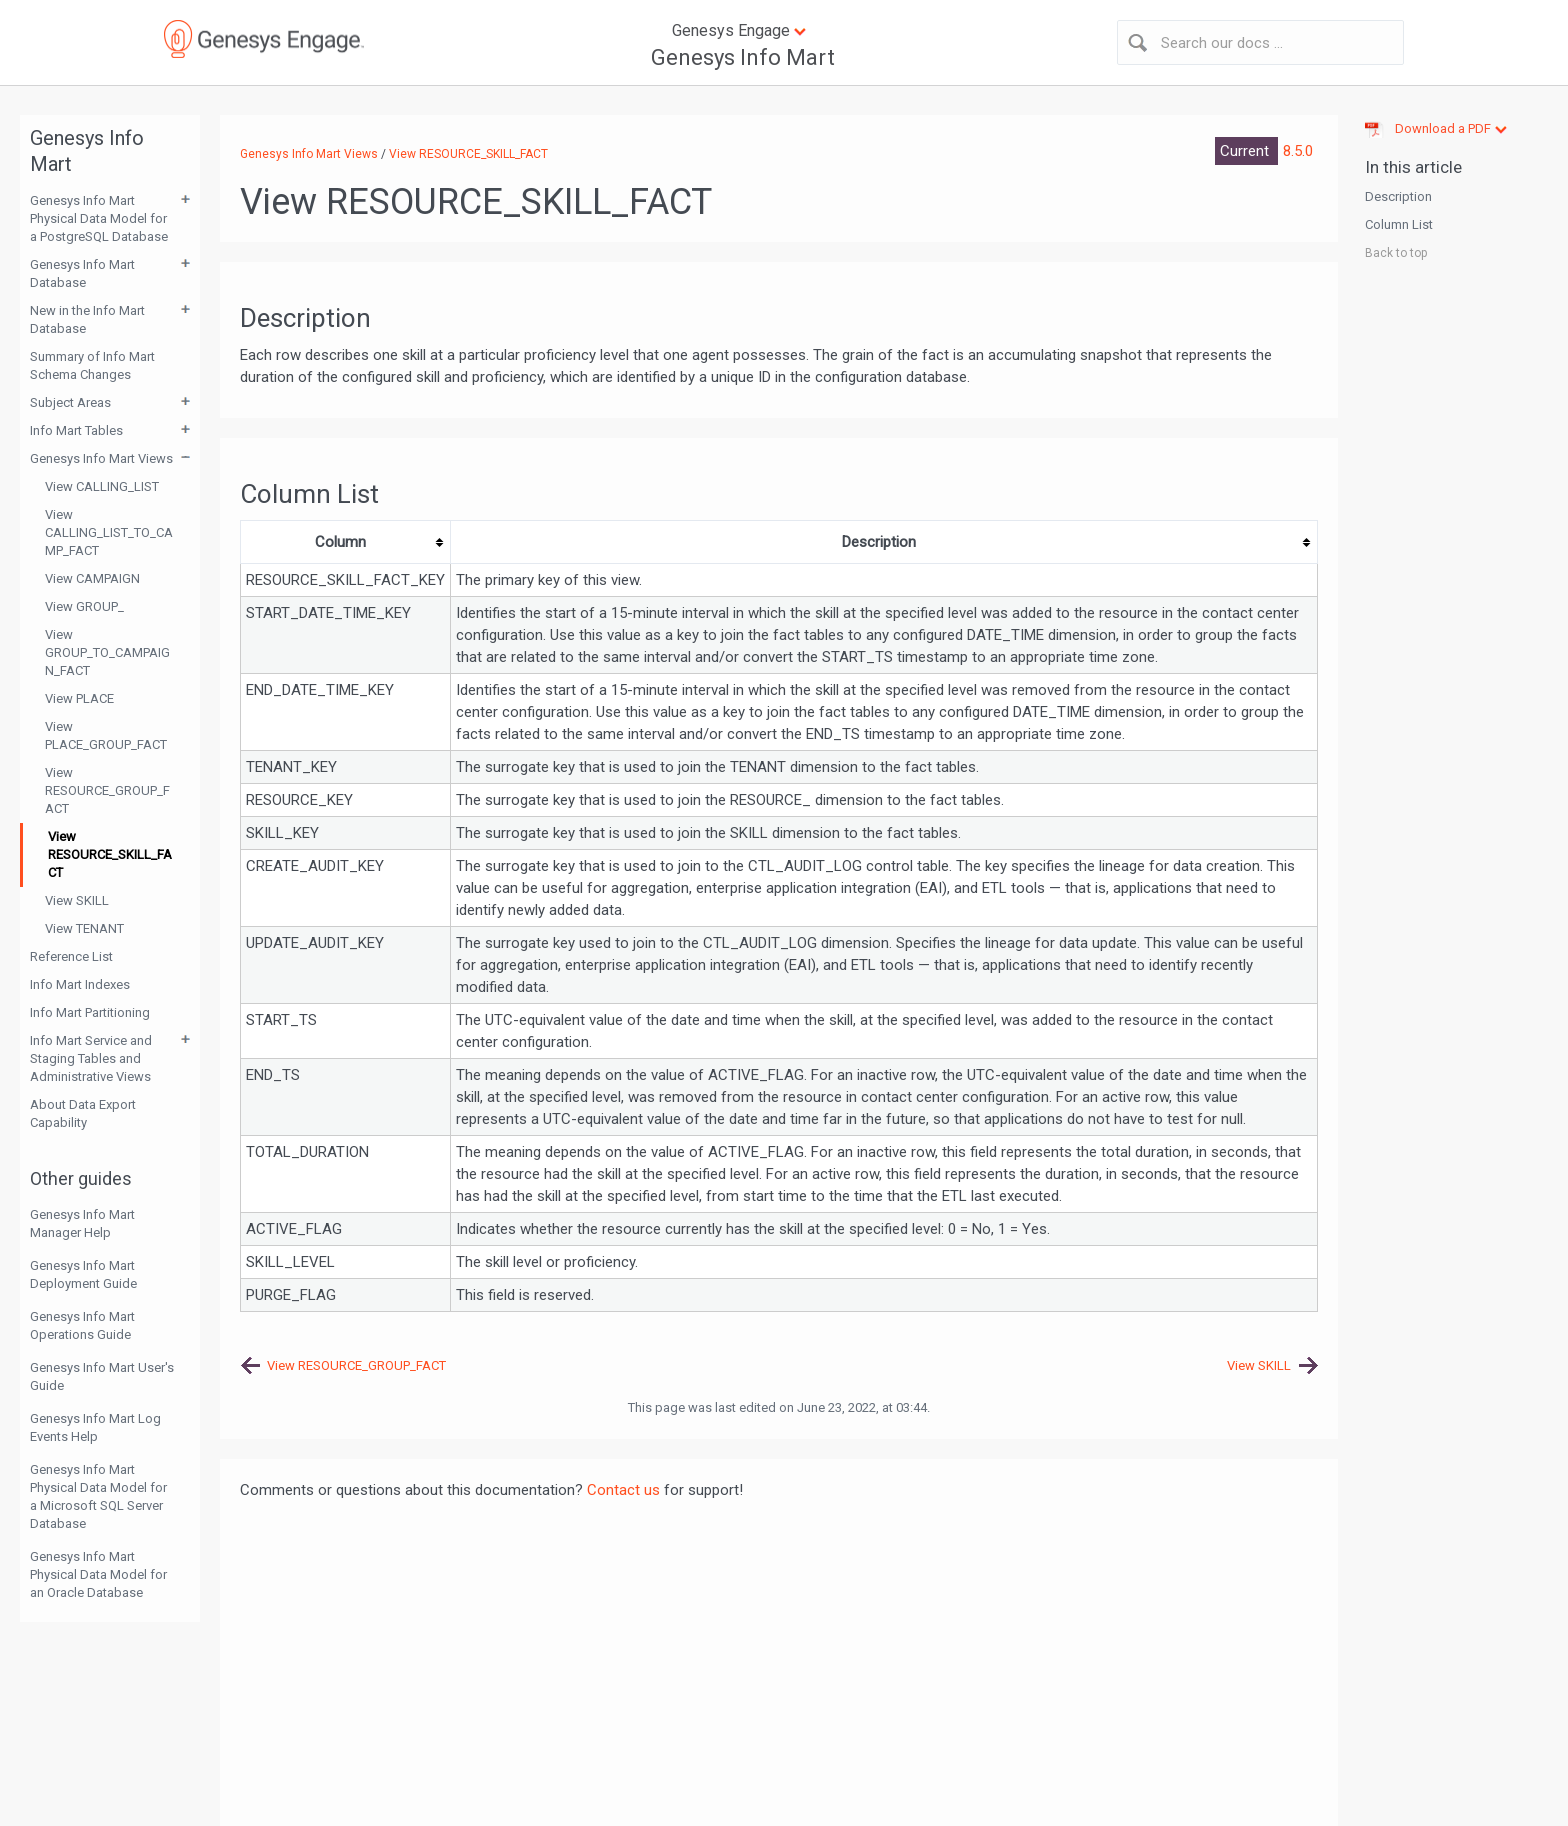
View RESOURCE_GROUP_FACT (107, 790)
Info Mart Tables (76, 430)
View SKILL (77, 900)
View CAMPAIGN (92, 578)
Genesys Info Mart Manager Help (82, 1223)
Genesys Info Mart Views (101, 458)
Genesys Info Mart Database (82, 273)
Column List (1399, 224)
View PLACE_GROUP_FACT (106, 735)
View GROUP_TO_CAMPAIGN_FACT (107, 652)
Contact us (623, 1490)
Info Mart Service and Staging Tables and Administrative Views (91, 1058)
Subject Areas (70, 402)
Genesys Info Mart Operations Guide (82, 1325)
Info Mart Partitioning (90, 1012)
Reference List (71, 956)
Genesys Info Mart (743, 57)
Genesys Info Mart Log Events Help (95, 1427)
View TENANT (84, 928)
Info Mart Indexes (80, 984)
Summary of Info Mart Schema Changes (92, 365)
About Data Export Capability (83, 1113)
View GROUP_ (84, 606)
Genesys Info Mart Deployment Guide (83, 1274)
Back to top (1396, 253)
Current (1246, 151)
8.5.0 (1298, 151)
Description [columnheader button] (879, 542)
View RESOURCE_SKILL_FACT (110, 854)
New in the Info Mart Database (87, 319)
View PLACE (79, 698)
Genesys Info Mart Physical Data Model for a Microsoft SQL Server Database (98, 1496)
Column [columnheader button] (340, 542)
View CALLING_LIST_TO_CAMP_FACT (109, 532)
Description (1398, 196)
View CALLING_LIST (102, 486)
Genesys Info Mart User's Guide (102, 1376)
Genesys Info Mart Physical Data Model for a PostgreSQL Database (99, 218)
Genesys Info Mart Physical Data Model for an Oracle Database (98, 1574)
